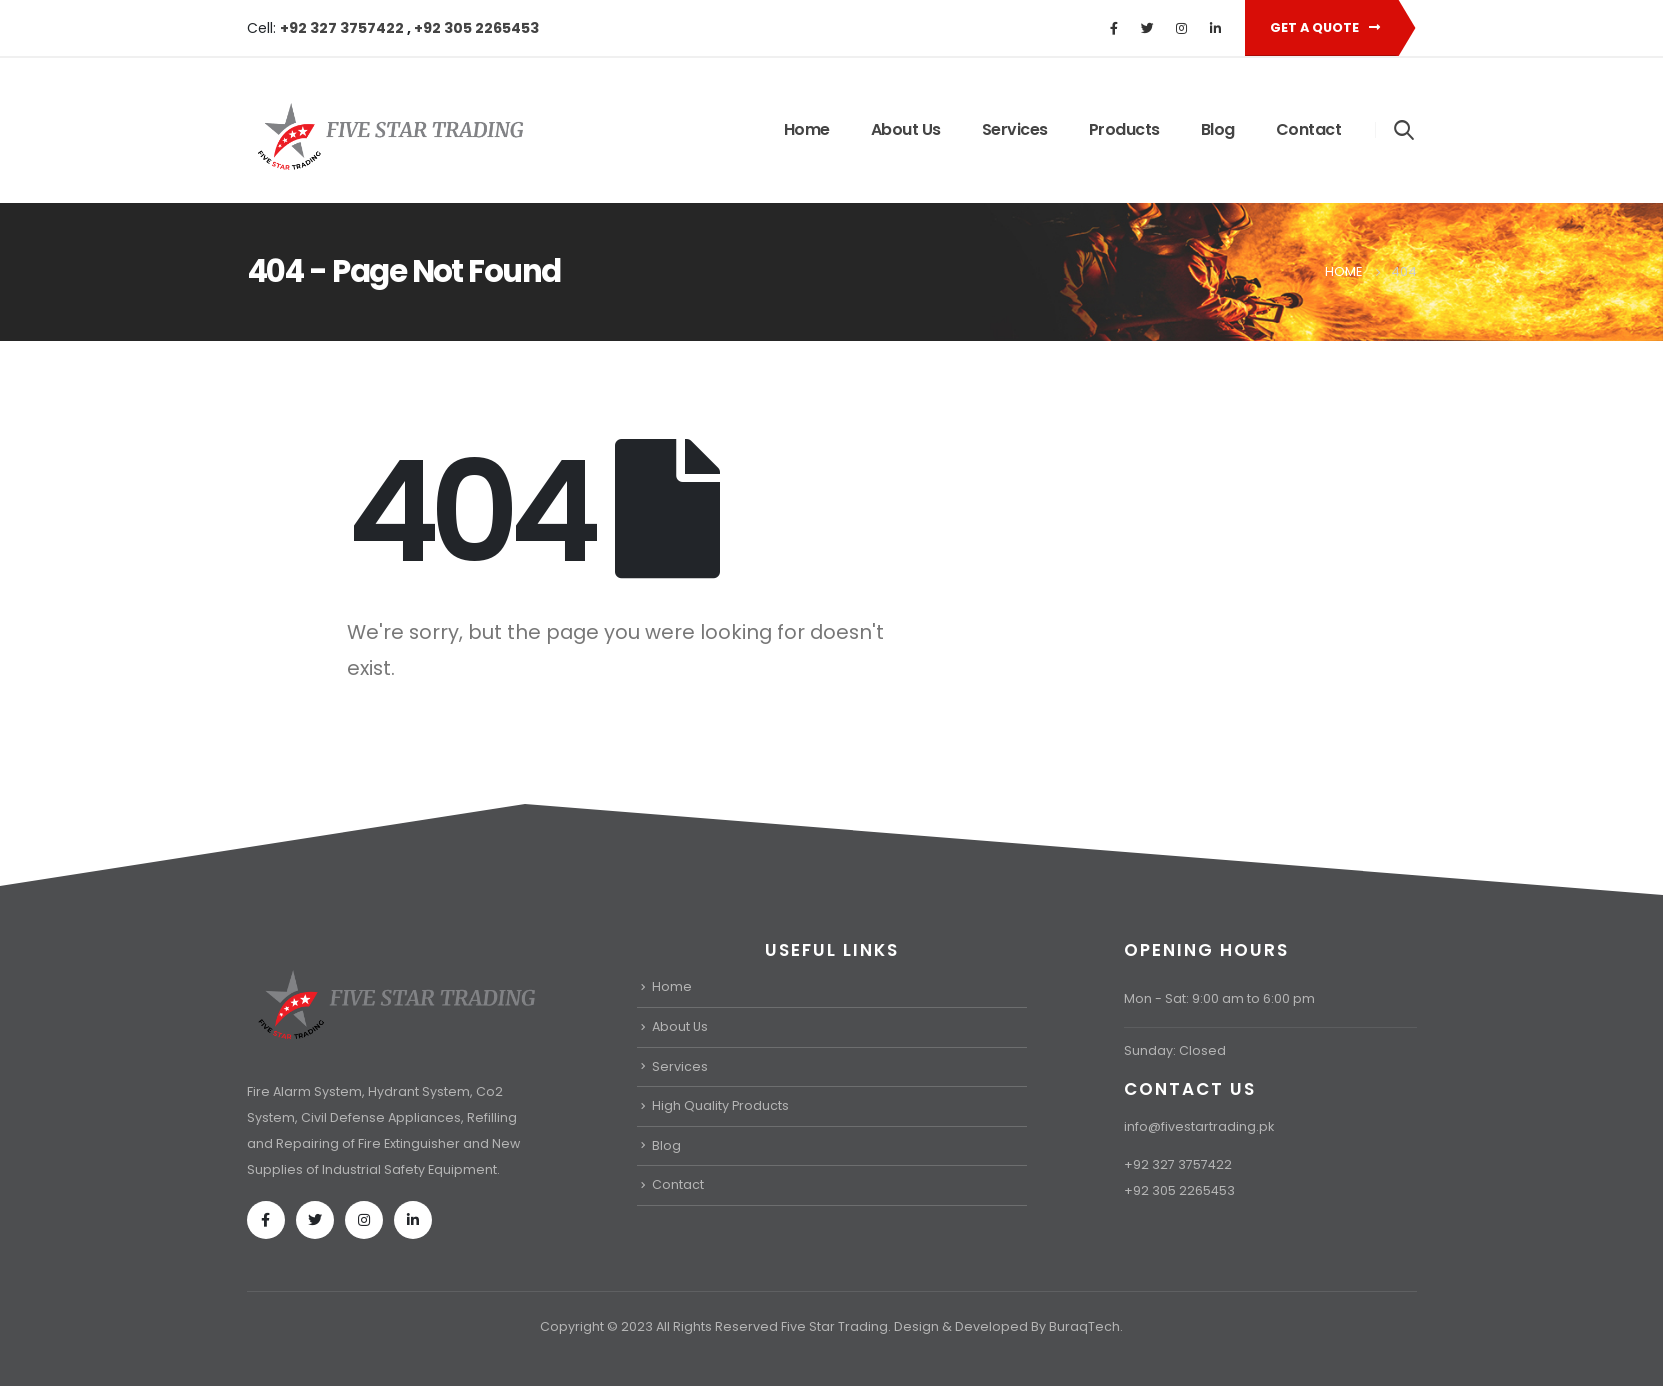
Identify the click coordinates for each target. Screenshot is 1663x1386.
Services (1015, 129)
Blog (1218, 129)
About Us (906, 129)
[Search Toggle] (1403, 129)
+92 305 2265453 (476, 28)
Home (807, 129)
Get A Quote (1325, 27)
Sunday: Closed (1175, 1050)
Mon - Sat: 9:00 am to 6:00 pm (1219, 998)
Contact (1309, 129)
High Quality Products (720, 1105)
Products (1124, 129)
